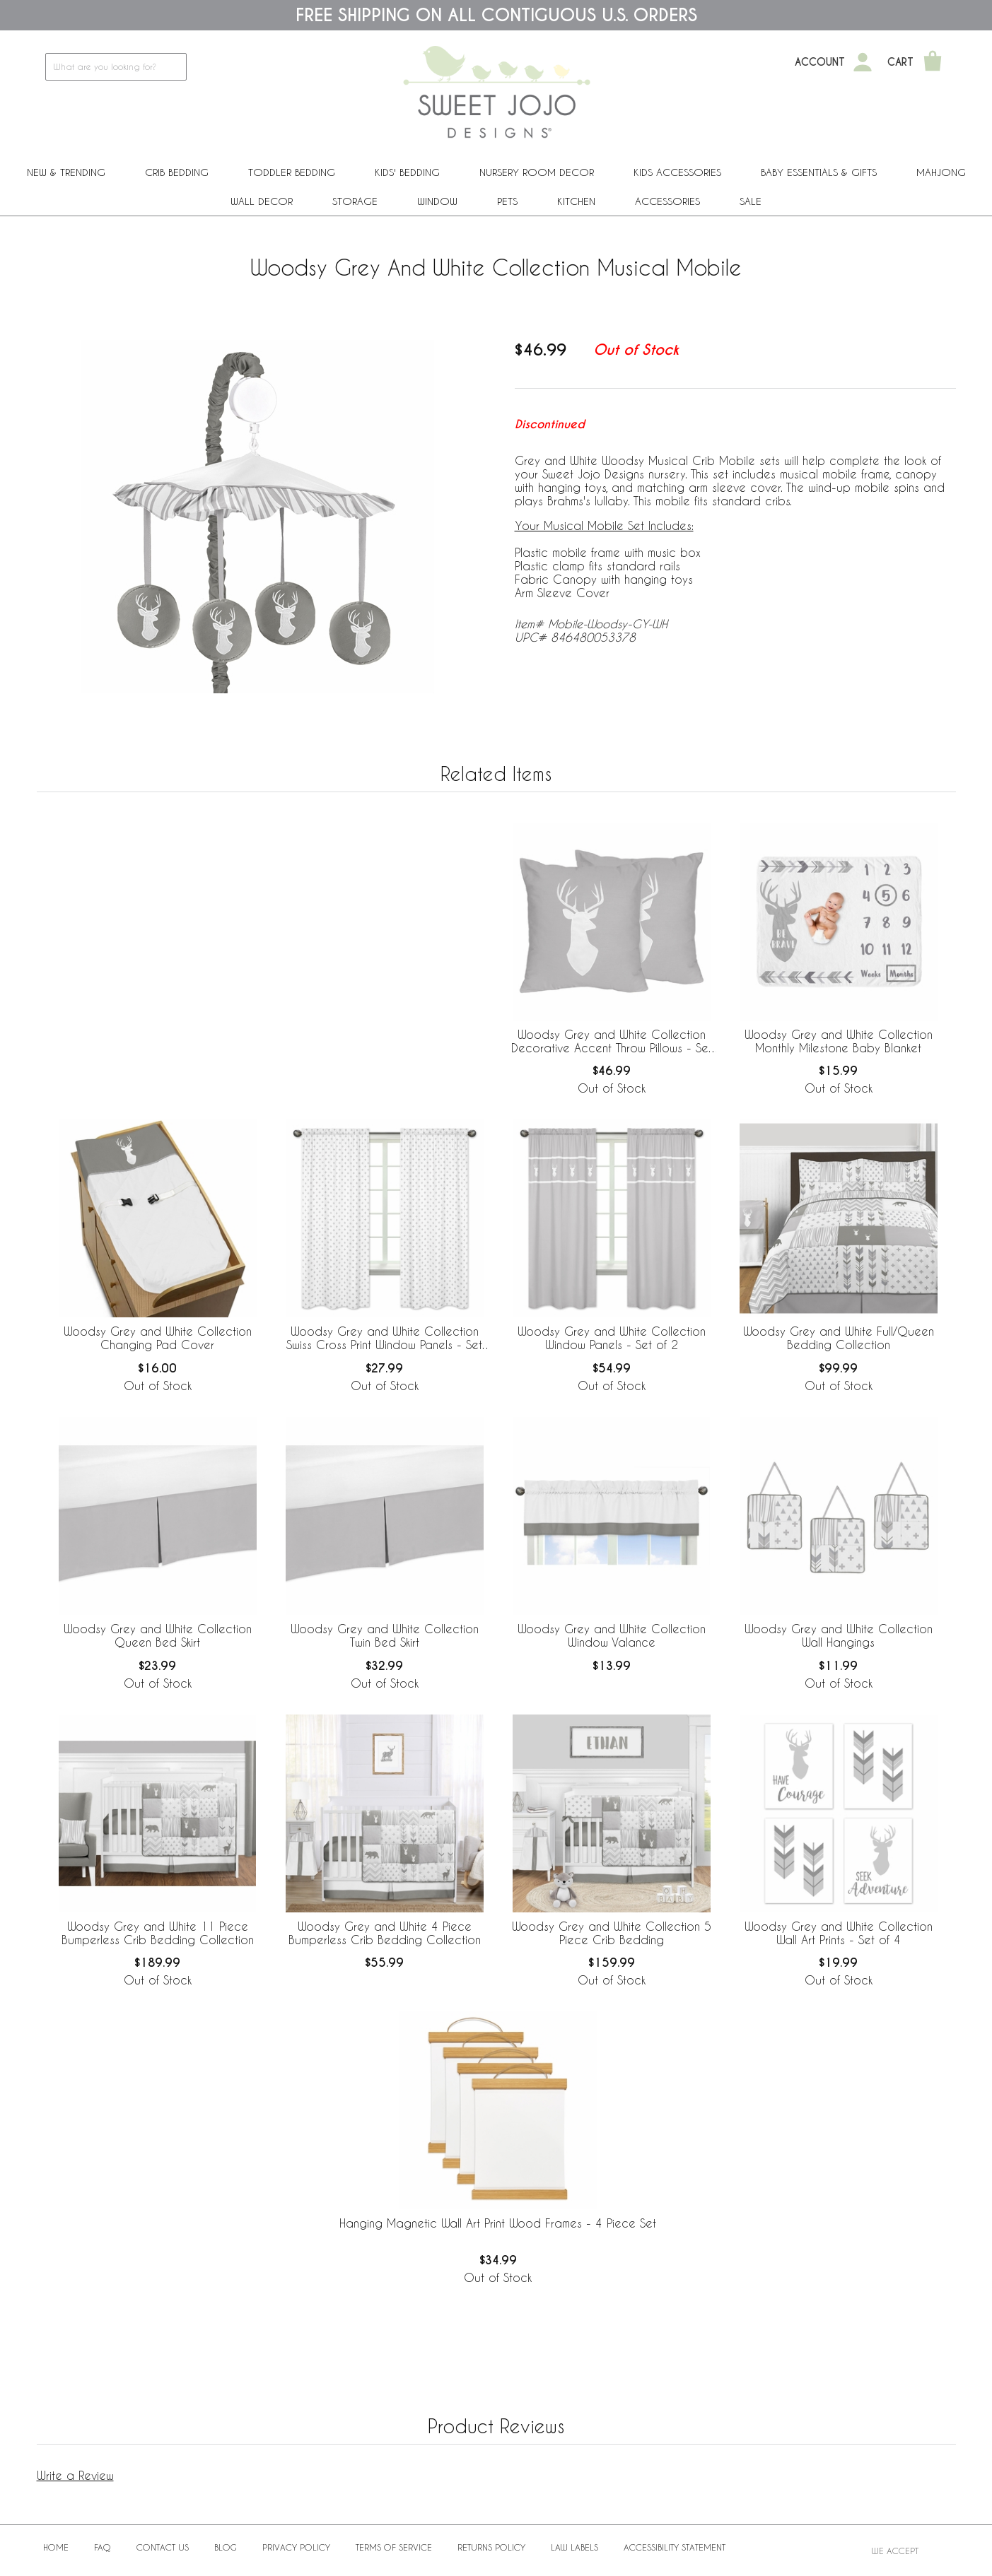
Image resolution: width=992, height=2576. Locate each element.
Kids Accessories (677, 172)
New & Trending (66, 172)
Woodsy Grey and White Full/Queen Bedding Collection (838, 1337)
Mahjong (941, 172)
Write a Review (75, 2475)
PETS (507, 201)
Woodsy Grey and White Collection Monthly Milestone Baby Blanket (839, 1041)
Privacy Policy (296, 2547)
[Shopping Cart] (932, 62)
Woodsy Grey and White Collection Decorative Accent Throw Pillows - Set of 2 (611, 1042)
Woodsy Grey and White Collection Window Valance (612, 1635)
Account (820, 62)
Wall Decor (262, 201)
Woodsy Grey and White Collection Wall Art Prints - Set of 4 (839, 1932)
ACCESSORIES (667, 201)
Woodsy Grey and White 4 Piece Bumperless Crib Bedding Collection (384, 1932)
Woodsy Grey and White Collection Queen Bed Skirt (158, 1635)
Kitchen (576, 201)
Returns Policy (491, 2547)
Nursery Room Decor (536, 172)
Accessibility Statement (674, 2547)
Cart (900, 62)
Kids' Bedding (407, 172)
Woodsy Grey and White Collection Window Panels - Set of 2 (612, 1337)
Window (437, 201)
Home (56, 2547)
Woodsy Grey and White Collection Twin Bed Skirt (385, 1635)
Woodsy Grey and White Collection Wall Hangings (839, 1635)
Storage (355, 201)
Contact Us (162, 2547)
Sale (750, 201)
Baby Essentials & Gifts (819, 172)
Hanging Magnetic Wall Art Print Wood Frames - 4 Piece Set (497, 2223)
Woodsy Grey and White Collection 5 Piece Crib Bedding (611, 1932)
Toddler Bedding (291, 172)
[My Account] (862, 62)
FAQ (102, 2547)
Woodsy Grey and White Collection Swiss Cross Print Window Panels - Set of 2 (384, 1338)
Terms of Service (394, 2547)
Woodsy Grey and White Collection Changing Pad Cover (158, 1337)
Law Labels (574, 2547)
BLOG (225, 2547)
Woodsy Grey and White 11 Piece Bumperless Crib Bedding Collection (158, 1932)
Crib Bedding (177, 172)
